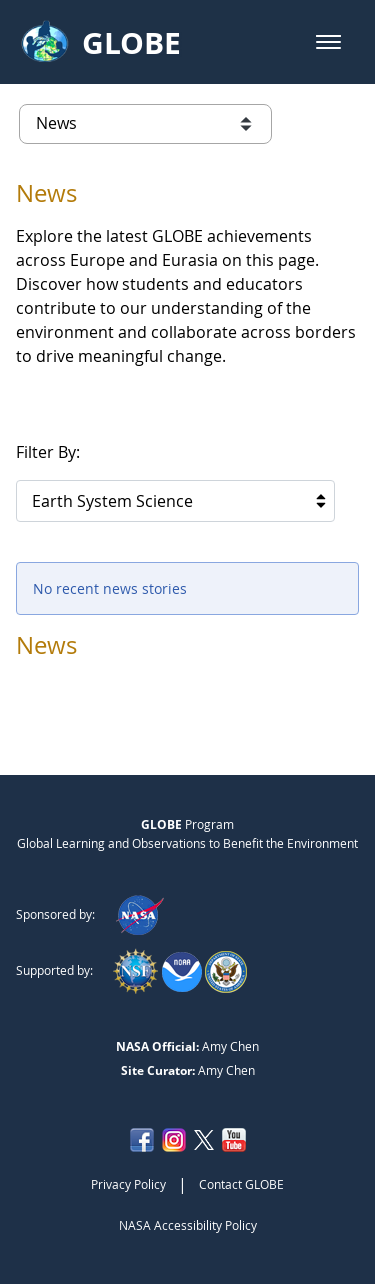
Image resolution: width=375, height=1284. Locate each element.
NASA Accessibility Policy (188, 1225)
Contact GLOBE (241, 1184)
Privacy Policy (128, 1184)
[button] (328, 42)
